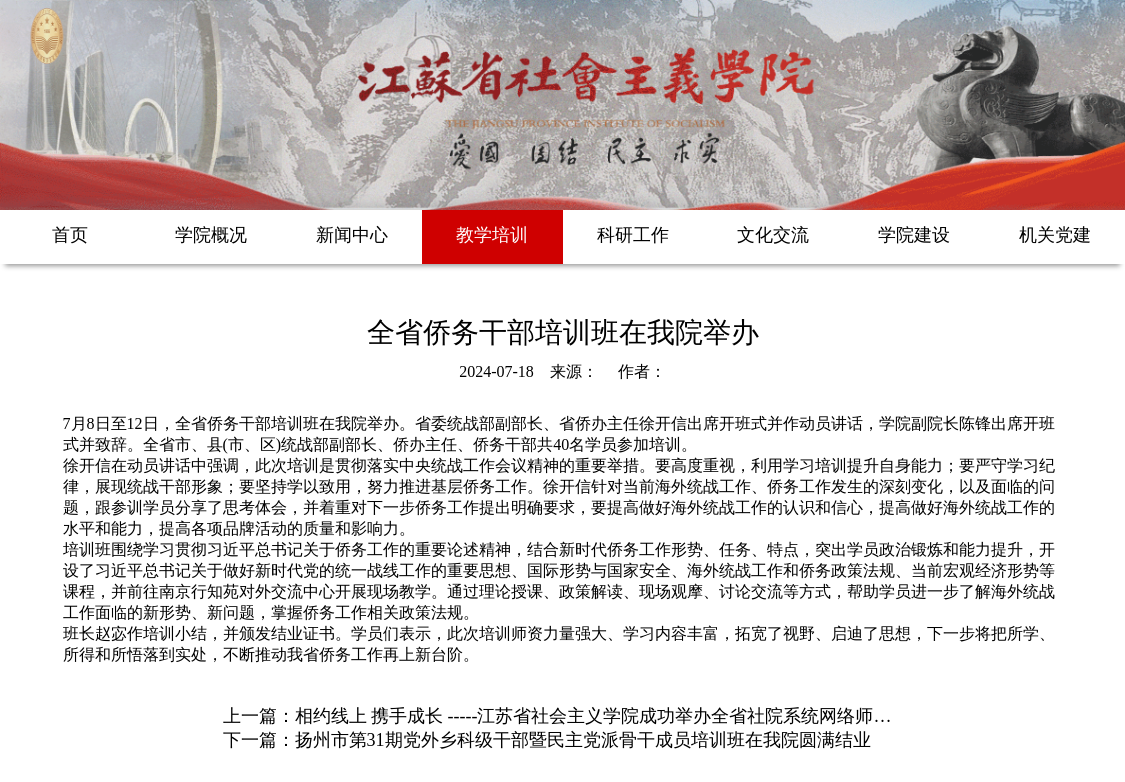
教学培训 (492, 235)
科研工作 (633, 235)
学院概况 (211, 235)
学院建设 (914, 235)
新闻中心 (352, 235)
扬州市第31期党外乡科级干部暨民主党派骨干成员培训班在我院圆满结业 (583, 740)
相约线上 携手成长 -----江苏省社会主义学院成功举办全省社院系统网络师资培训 (611, 716)
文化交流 (773, 235)
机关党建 (1055, 235)
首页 (70, 235)
